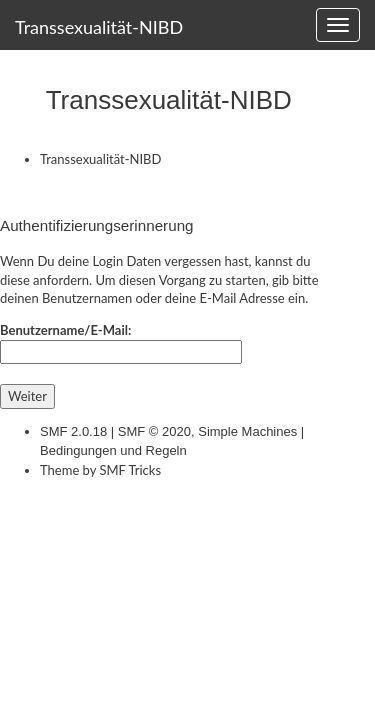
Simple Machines (247, 431)
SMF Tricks (130, 470)
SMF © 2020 (154, 431)
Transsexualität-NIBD (99, 27)
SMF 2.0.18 (73, 431)
